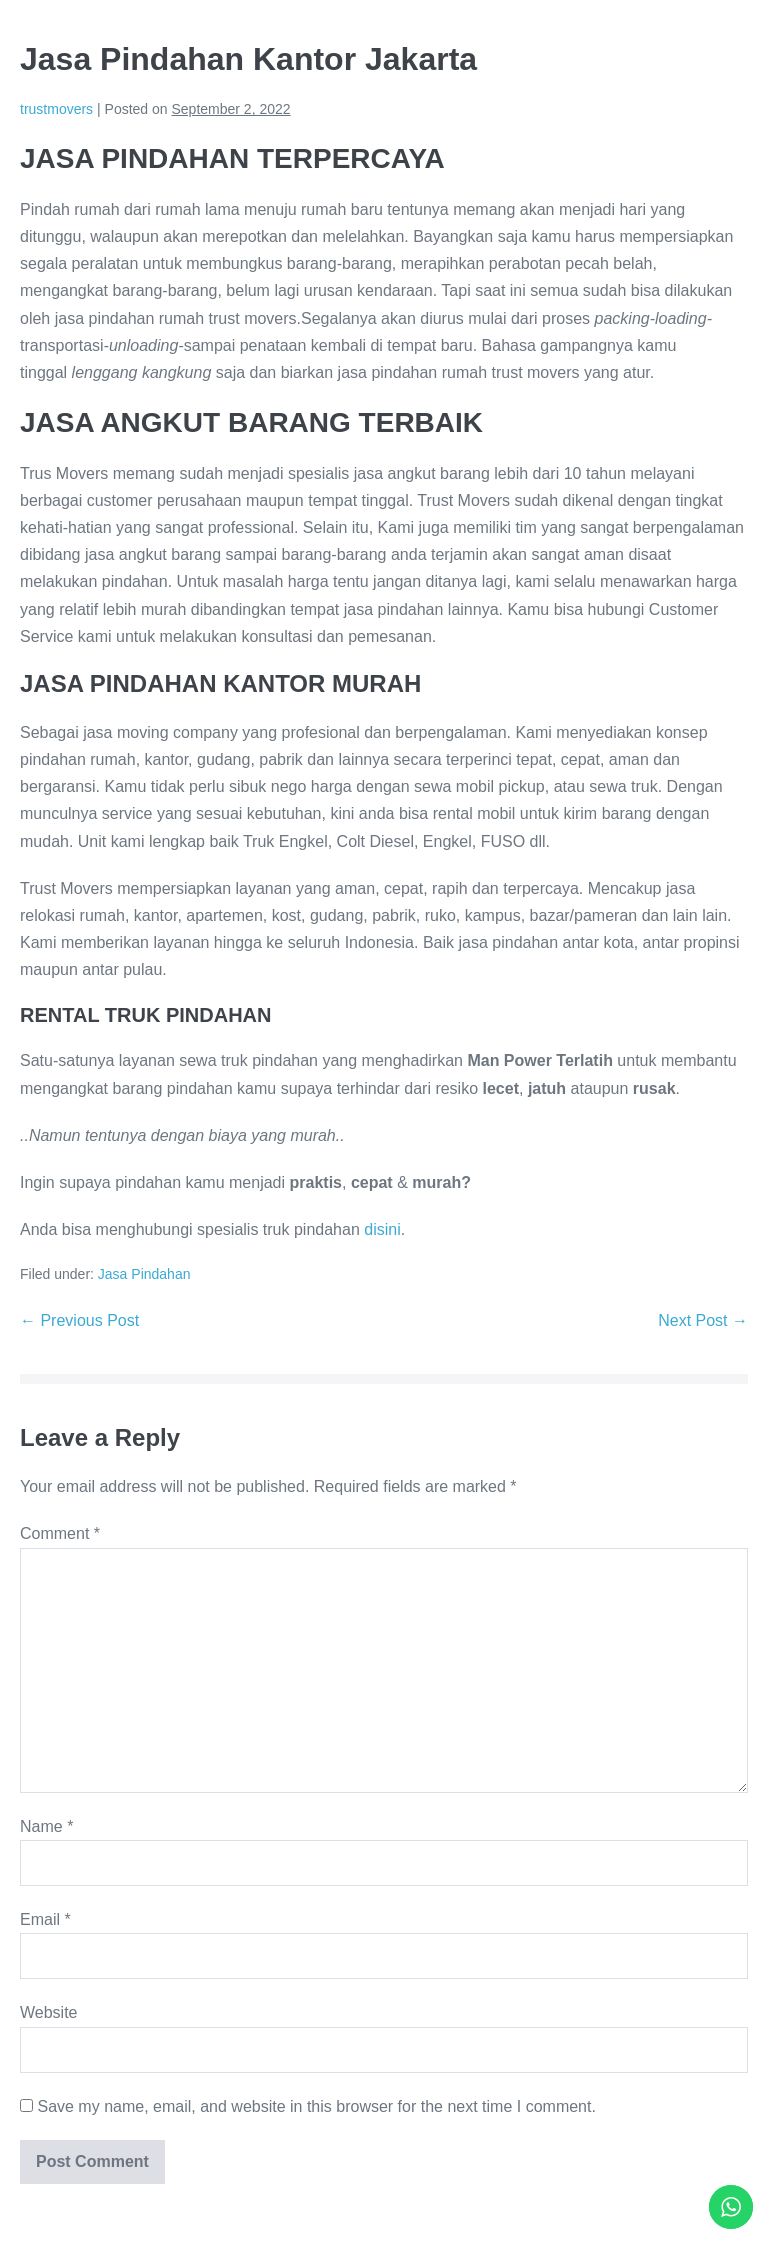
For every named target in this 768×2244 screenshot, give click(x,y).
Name (46, 1826)
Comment (60, 1533)
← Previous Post (79, 1320)
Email (45, 1919)
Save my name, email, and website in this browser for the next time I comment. (316, 2106)
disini (382, 1229)
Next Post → (703, 1320)
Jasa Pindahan (144, 1274)
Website (49, 2012)
